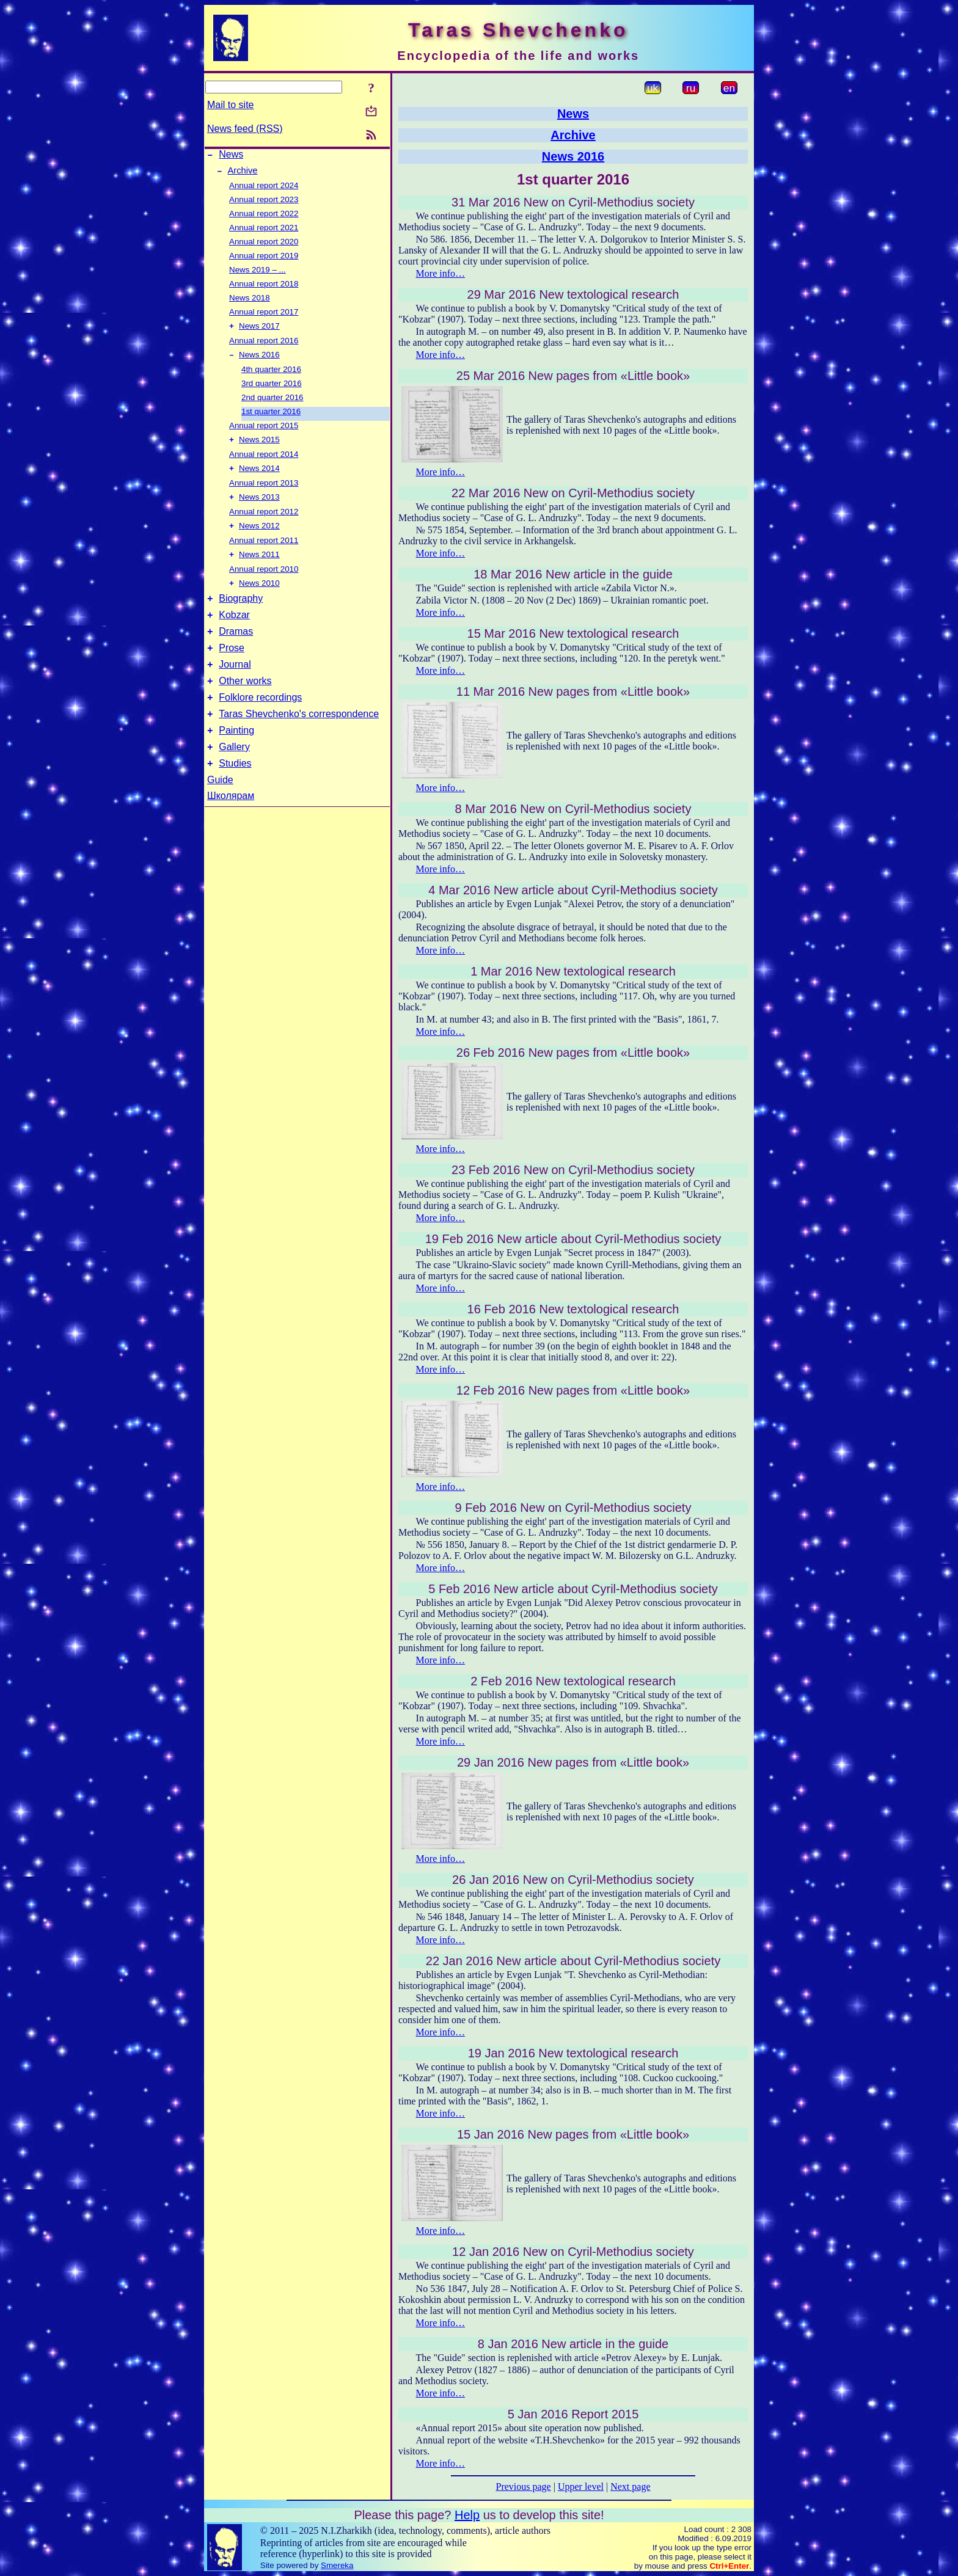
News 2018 (249, 301)
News (231, 156)
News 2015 (259, 446)
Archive (243, 174)
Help (467, 2515)
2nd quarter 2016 (272, 403)
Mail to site (230, 105)
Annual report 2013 (263, 491)
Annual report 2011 (263, 551)
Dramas (236, 650)
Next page (630, 2486)
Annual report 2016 (263, 345)
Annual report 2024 (263, 189)
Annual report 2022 (263, 217)
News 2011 (259, 566)
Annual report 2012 (263, 521)
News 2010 (259, 596)
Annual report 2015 (263, 431)
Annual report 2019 (263, 259)
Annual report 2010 (263, 581)
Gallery (234, 778)
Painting (236, 760)
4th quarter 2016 (271, 375)
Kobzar (234, 632)
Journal (234, 687)
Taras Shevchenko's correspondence (299, 742)
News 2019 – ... (257, 273)
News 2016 (259, 360)
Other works (245, 705)
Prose (231, 668)
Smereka (337, 2565)
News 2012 (259, 536)
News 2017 (259, 330)
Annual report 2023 (263, 203)
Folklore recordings (260, 723)
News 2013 (259, 506)
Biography (241, 613)
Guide (220, 813)
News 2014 (259, 476)
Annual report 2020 (263, 245)
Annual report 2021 (263, 231)
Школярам (230, 829)
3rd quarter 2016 (271, 389)
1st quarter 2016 (271, 417)
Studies (235, 797)
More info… (440, 273)
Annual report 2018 (263, 287)
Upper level (581, 2486)
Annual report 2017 (263, 315)
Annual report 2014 (263, 461)
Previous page (523, 2486)
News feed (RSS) (245, 128)
